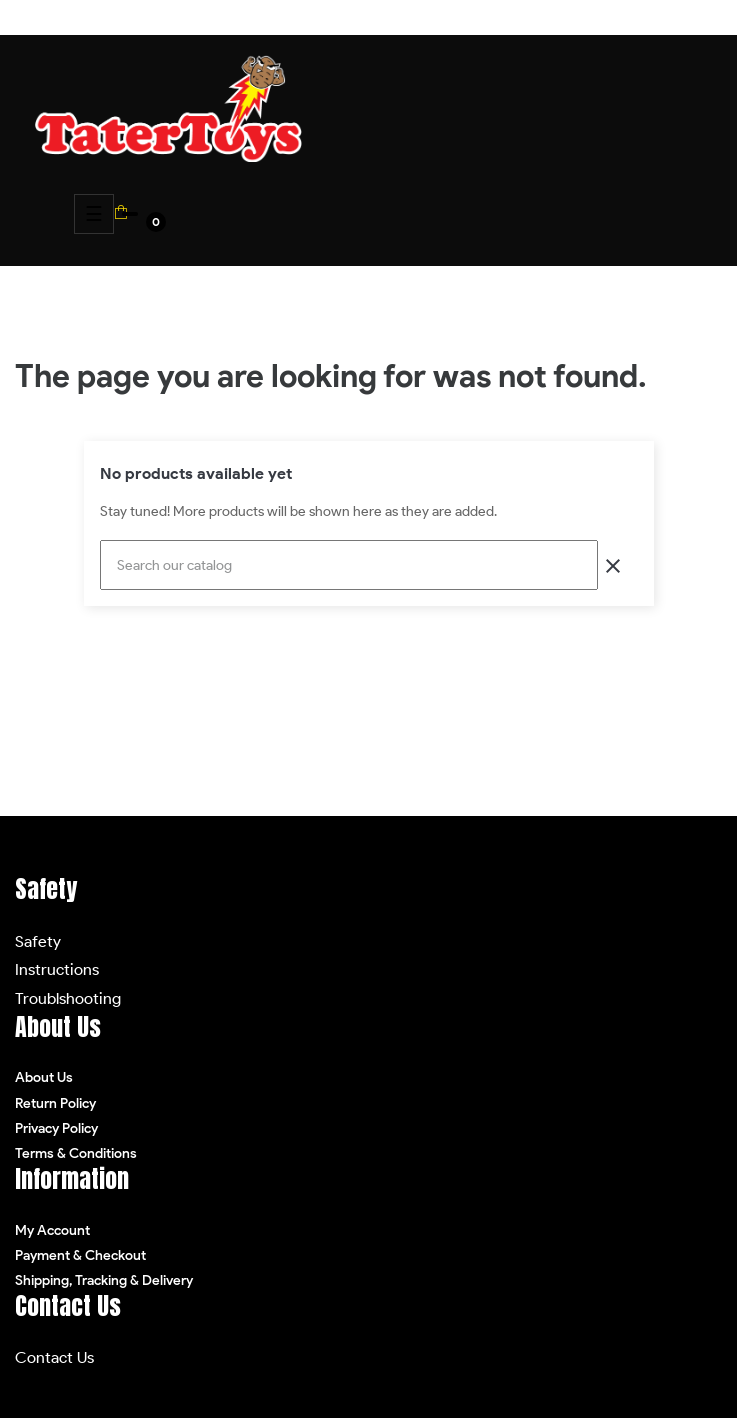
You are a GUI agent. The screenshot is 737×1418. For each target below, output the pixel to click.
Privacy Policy (56, 1128)
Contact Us (54, 1357)
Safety (38, 941)
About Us (44, 1077)
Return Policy (55, 1103)
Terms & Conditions (76, 1153)
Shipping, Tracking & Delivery (104, 1280)
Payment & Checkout (80, 1255)
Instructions (57, 969)
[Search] (349, 565)
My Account (52, 1230)
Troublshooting (68, 998)
